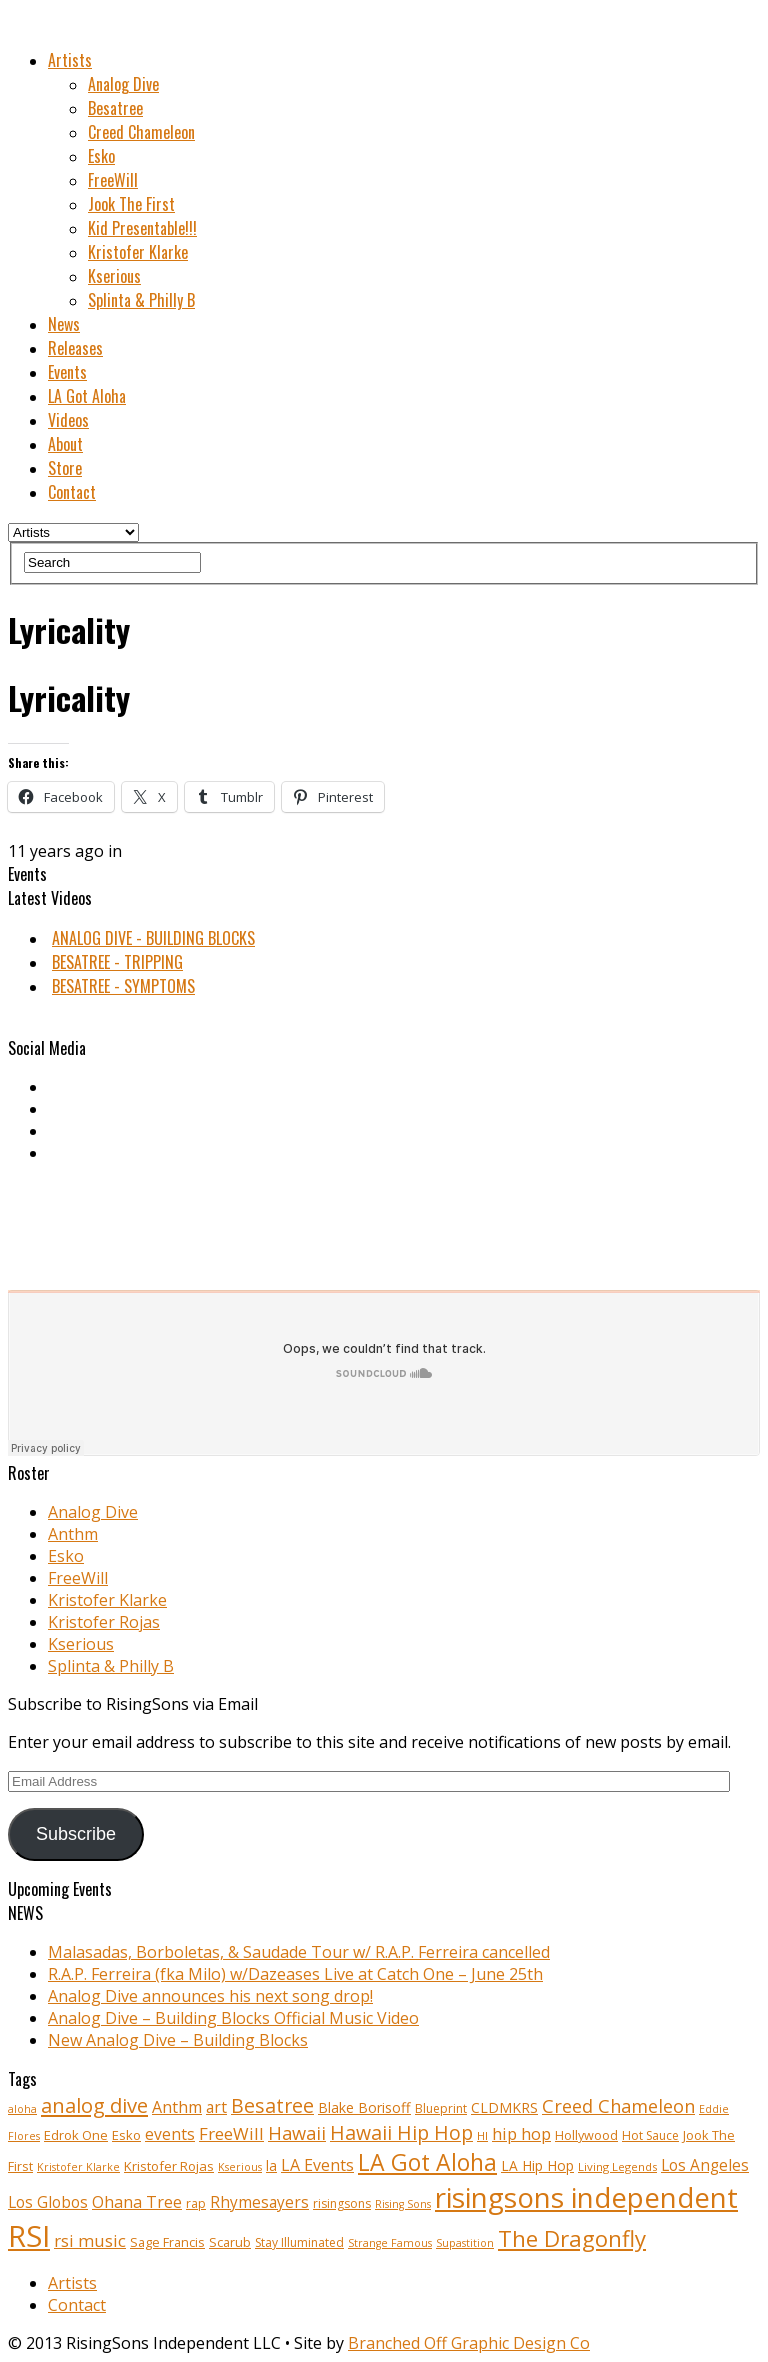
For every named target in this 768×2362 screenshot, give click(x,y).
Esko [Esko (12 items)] (126, 2135)
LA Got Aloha (87, 396)
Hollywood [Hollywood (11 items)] (586, 2135)
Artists (70, 60)
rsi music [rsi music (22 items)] (90, 2240)
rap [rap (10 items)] (196, 2203)
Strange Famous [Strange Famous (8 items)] (390, 2243)
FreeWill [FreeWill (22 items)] (231, 2133)
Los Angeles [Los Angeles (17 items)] (705, 2165)
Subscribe (76, 1834)
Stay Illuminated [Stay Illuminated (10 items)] (299, 2242)
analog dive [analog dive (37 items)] (94, 2105)
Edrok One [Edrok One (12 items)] (76, 2135)
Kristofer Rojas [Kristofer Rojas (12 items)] (169, 2166)
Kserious (114, 276)
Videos (68, 420)
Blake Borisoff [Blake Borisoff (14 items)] (364, 2107)
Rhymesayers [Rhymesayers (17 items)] (259, 2202)
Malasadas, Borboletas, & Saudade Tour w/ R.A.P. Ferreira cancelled (299, 1952)
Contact (72, 492)
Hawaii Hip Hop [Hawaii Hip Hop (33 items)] (401, 2132)
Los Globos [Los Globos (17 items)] (48, 2202)
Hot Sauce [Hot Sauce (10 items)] (650, 2135)
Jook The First (131, 204)
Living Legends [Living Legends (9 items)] (617, 2166)
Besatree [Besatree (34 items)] (272, 2105)
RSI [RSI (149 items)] (29, 2236)
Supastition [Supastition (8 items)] (465, 2243)
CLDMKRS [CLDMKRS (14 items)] (504, 2107)
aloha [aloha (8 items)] (22, 2109)
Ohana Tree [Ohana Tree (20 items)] (137, 2202)
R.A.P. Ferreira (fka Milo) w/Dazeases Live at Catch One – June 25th (295, 1974)
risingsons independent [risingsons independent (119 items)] (586, 2197)
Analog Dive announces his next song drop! (210, 1996)
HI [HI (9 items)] (482, 2135)
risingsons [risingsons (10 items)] (342, 2203)
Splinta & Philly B (141, 300)
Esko (101, 156)
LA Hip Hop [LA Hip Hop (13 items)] (537, 2165)
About (65, 444)
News (64, 324)
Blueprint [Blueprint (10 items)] (441, 2108)
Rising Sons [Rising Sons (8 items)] (403, 2204)
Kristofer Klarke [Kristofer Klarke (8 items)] (78, 2167)
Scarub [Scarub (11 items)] (230, 2242)
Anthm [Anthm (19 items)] (177, 2107)
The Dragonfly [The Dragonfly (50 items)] (572, 2238)
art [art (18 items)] (216, 2107)
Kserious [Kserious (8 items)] (240, 2167)
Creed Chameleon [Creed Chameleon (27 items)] (618, 2105)
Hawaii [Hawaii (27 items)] (297, 2132)
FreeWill (113, 180)
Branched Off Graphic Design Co (469, 2343)
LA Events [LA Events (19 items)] (317, 2165)
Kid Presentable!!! (142, 228)
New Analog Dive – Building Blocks (178, 2040)
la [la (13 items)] (271, 2165)
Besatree (115, 108)
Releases (75, 348)
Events (67, 372)
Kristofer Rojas (104, 1622)
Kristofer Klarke (138, 252)
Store (65, 468)
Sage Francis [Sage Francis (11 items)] (167, 2242)
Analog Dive (123, 84)
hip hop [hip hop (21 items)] (521, 2133)
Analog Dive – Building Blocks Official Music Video (233, 2018)
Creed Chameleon (141, 132)
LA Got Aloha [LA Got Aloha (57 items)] (427, 2162)
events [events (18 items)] (170, 2134)
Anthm (73, 1534)
